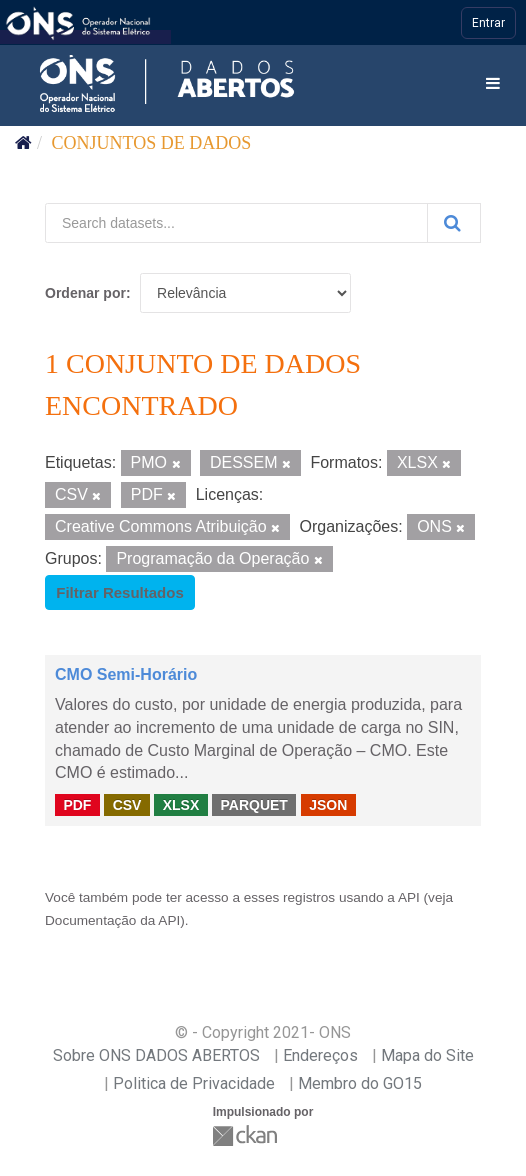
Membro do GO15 (360, 1083)
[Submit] (454, 223)
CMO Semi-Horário (126, 674)
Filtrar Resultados (120, 592)
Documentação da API (112, 920)
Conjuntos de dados (152, 143)
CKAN (247, 1135)
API (409, 897)
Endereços (320, 1055)
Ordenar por (85, 293)
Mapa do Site (427, 1055)
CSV (127, 804)
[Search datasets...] (236, 223)
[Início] (23, 143)
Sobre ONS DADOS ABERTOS (156, 1055)
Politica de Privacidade (194, 1083)
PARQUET (253, 804)
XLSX (181, 804)
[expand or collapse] (493, 84)
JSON (328, 804)
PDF (77, 804)
